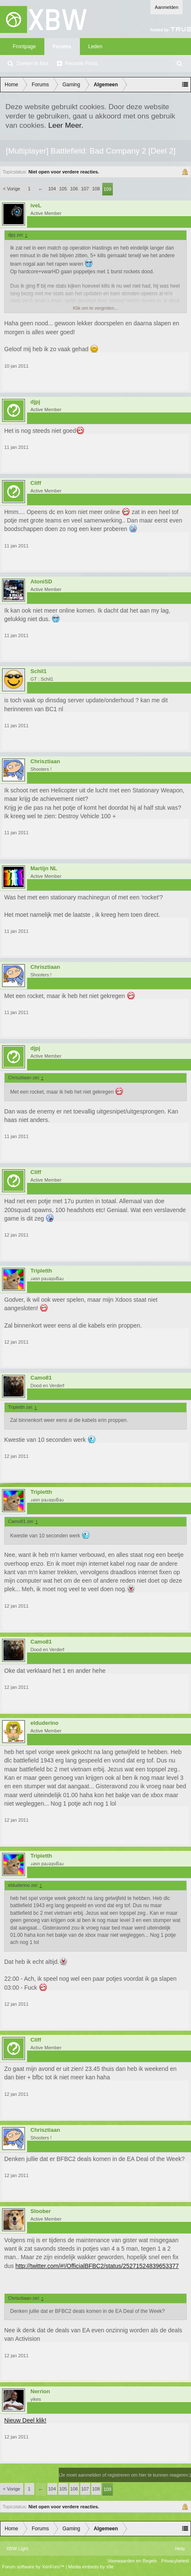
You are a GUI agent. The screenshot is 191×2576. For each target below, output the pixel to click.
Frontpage (24, 46)
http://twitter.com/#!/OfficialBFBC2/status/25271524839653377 (97, 2266)
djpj (35, 402)
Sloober (40, 2211)
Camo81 (41, 1378)
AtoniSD (41, 582)
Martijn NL (43, 868)
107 (85, 188)
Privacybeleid (175, 2560)
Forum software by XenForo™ (33, 2566)
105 (63, 188)
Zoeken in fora (32, 63)
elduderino (44, 1723)
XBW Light (17, 2548)
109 (107, 189)
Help (180, 2548)
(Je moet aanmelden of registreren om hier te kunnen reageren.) (125, 2474)
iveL (35, 206)
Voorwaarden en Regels (132, 2560)
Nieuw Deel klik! (25, 2420)
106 (74, 188)
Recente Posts (81, 63)
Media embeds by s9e (91, 2566)
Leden (95, 46)
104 (52, 188)
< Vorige (11, 188)
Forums (62, 46)
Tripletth (41, 1271)
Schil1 (38, 671)
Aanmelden (166, 7)
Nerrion (40, 2392)
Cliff (35, 483)
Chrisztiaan (45, 761)
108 (96, 188)
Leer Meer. (65, 125)
